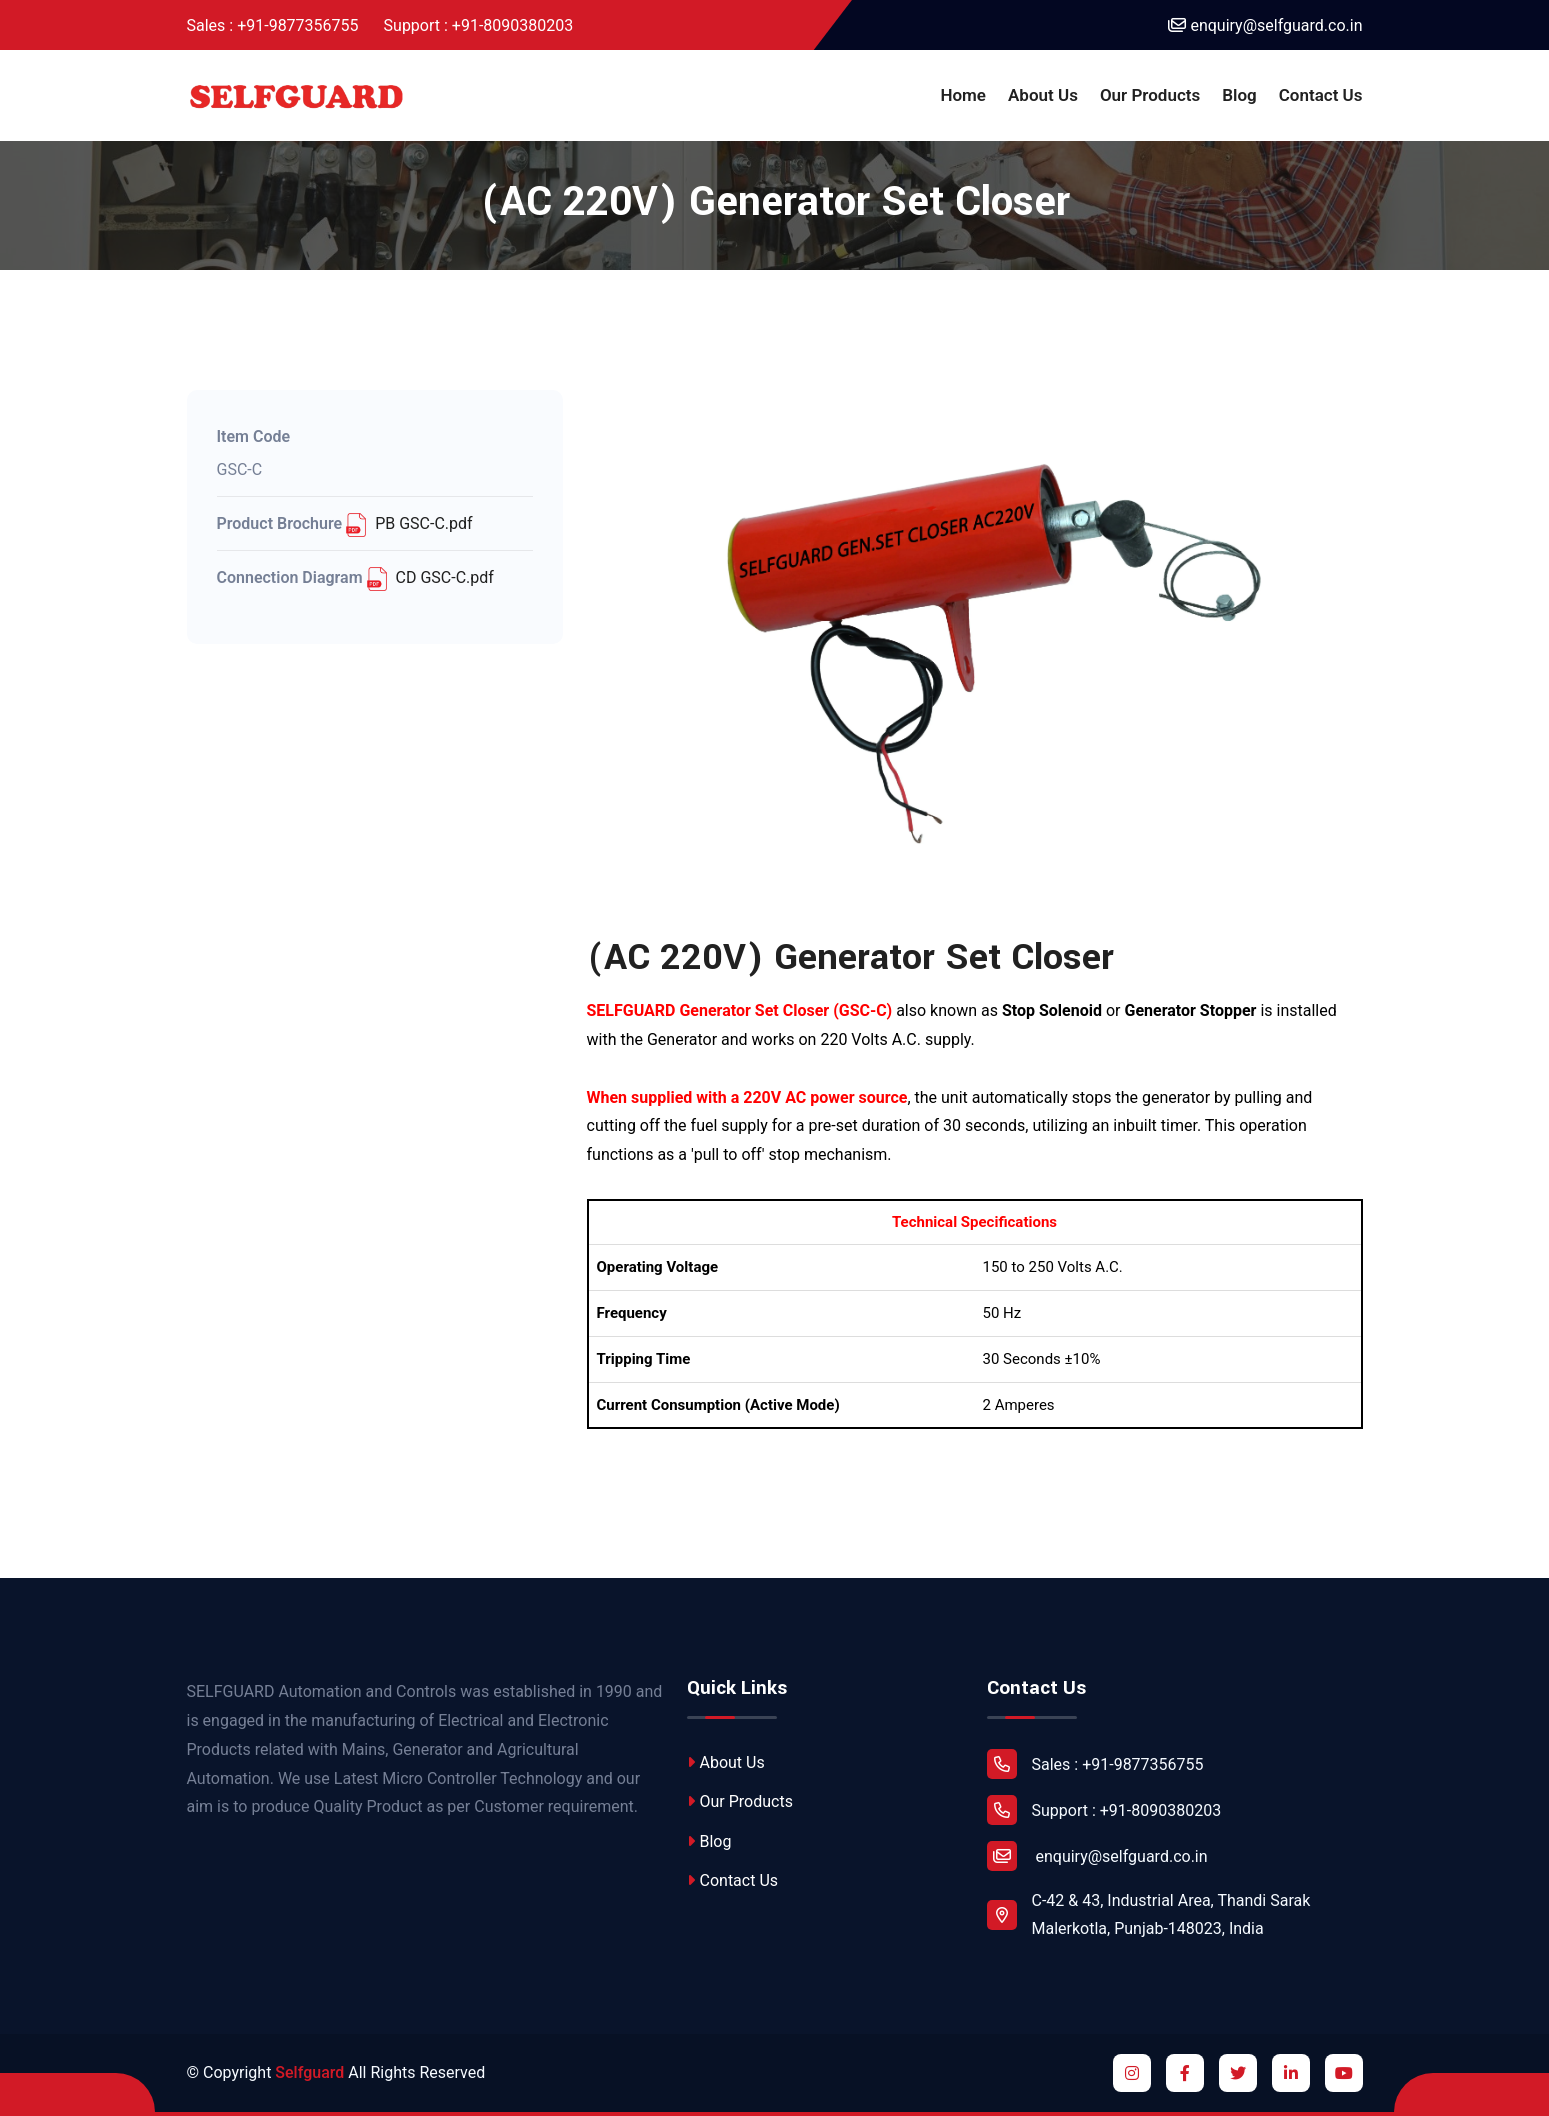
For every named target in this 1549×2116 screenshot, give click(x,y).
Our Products (1150, 95)
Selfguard (309, 2072)
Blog (1239, 95)
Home (963, 95)
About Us (1043, 95)
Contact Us (1321, 95)
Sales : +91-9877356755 (273, 25)
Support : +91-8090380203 (479, 25)
